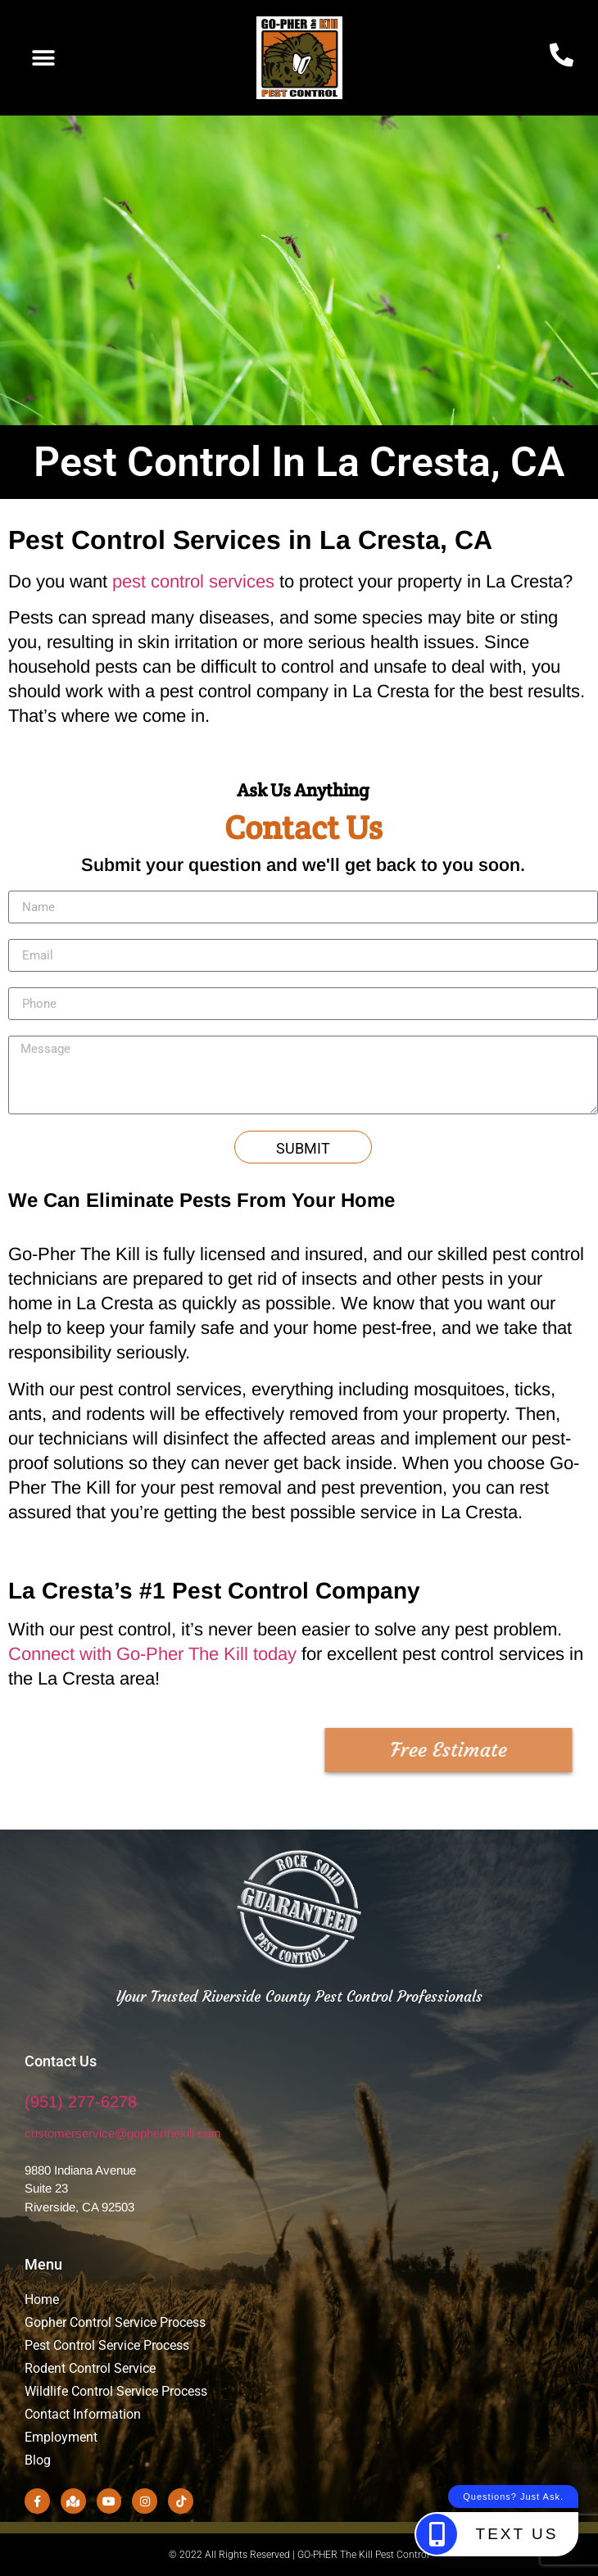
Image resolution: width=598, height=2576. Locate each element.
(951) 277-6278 (81, 2102)
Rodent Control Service (90, 2368)
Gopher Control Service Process (115, 2322)
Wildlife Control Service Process (116, 2391)
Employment (63, 2437)
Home (42, 2299)
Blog (38, 2460)
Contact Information (83, 2414)
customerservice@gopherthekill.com (123, 2133)
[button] (43, 57)
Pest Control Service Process (107, 2345)
